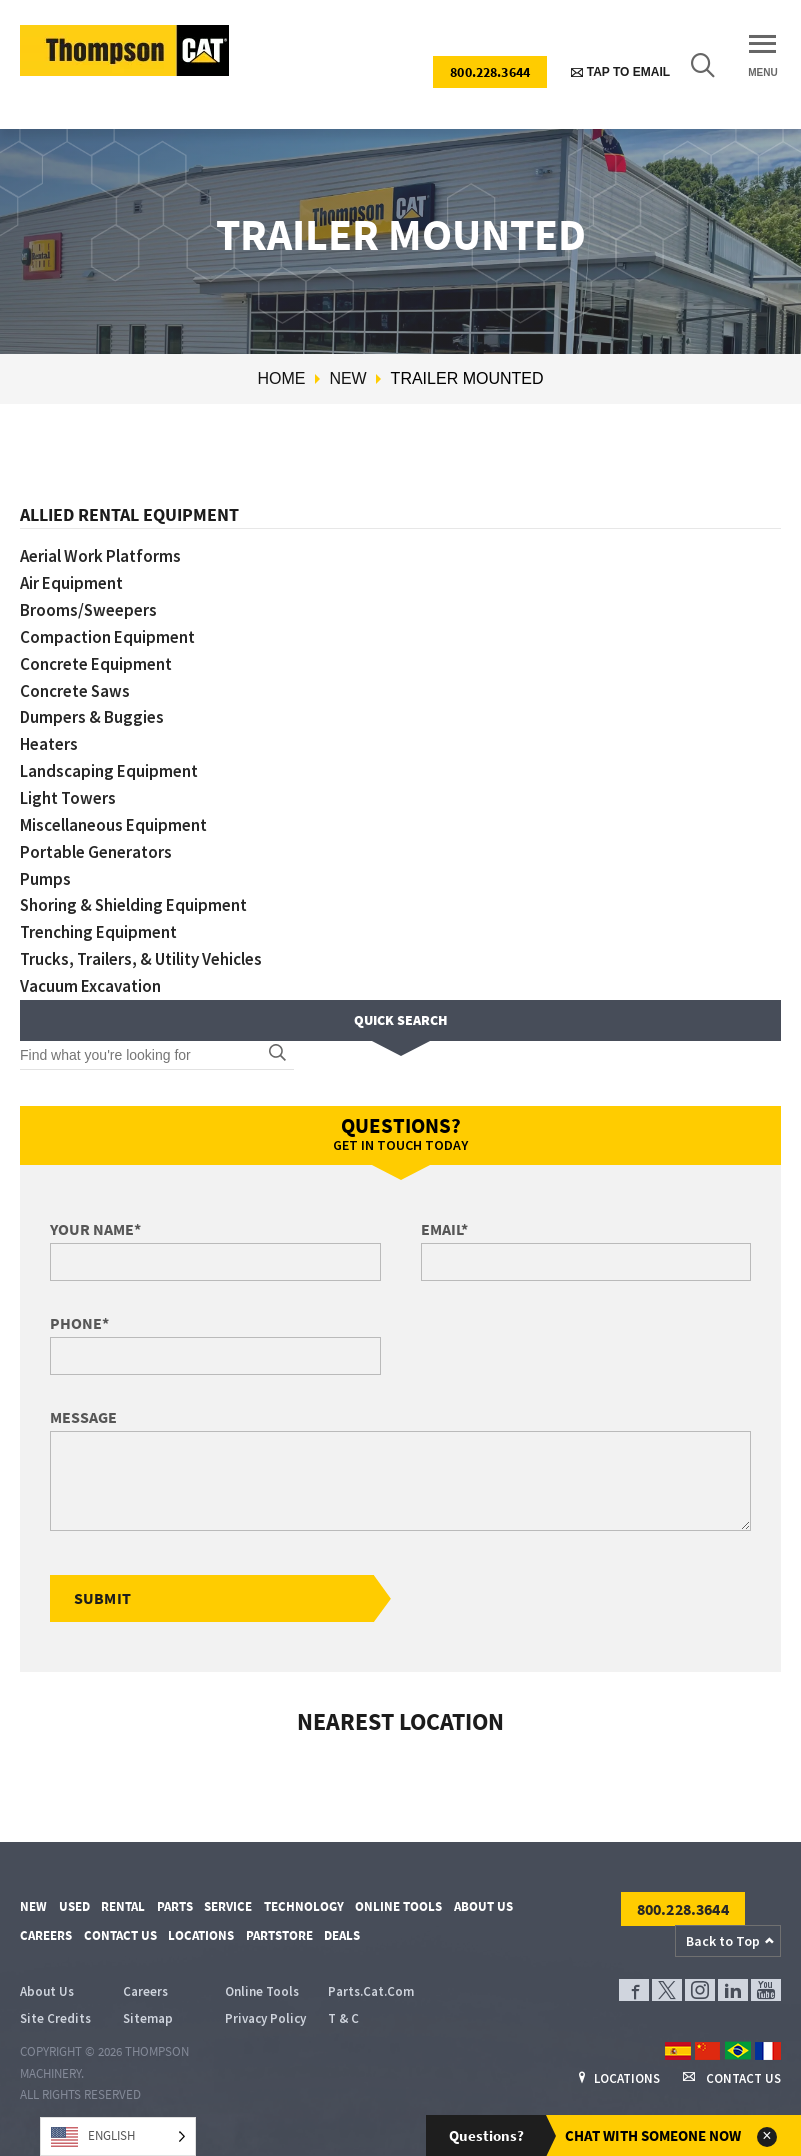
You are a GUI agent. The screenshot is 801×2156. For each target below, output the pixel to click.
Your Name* (95, 1229)
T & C (343, 2018)
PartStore (279, 1935)
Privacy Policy (265, 2018)
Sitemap (148, 2018)
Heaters (49, 744)
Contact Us (120, 1935)
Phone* (79, 1323)
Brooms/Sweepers (89, 610)
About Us (483, 1906)
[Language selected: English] (118, 2136)
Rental (123, 1906)
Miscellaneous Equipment (113, 825)
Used (74, 1906)
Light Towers (68, 798)
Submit (102, 1598)
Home (281, 378)
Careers (46, 1935)
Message (83, 1417)
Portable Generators (96, 852)
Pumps (45, 879)
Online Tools (398, 1906)
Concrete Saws (75, 691)
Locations (201, 1935)
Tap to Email (620, 72)
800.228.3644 (490, 72)
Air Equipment (71, 583)
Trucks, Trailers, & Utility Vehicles (141, 959)
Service (228, 1906)
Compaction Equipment (107, 637)
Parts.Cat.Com (371, 1992)
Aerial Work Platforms (100, 556)
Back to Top (723, 1941)
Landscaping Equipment (109, 771)
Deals (342, 1935)
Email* (444, 1229)
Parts (175, 1906)
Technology (304, 1906)
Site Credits (55, 2018)
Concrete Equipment (96, 664)
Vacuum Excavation (90, 986)
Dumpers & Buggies (92, 717)
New (347, 378)
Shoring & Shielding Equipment (134, 905)
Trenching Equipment (98, 932)
